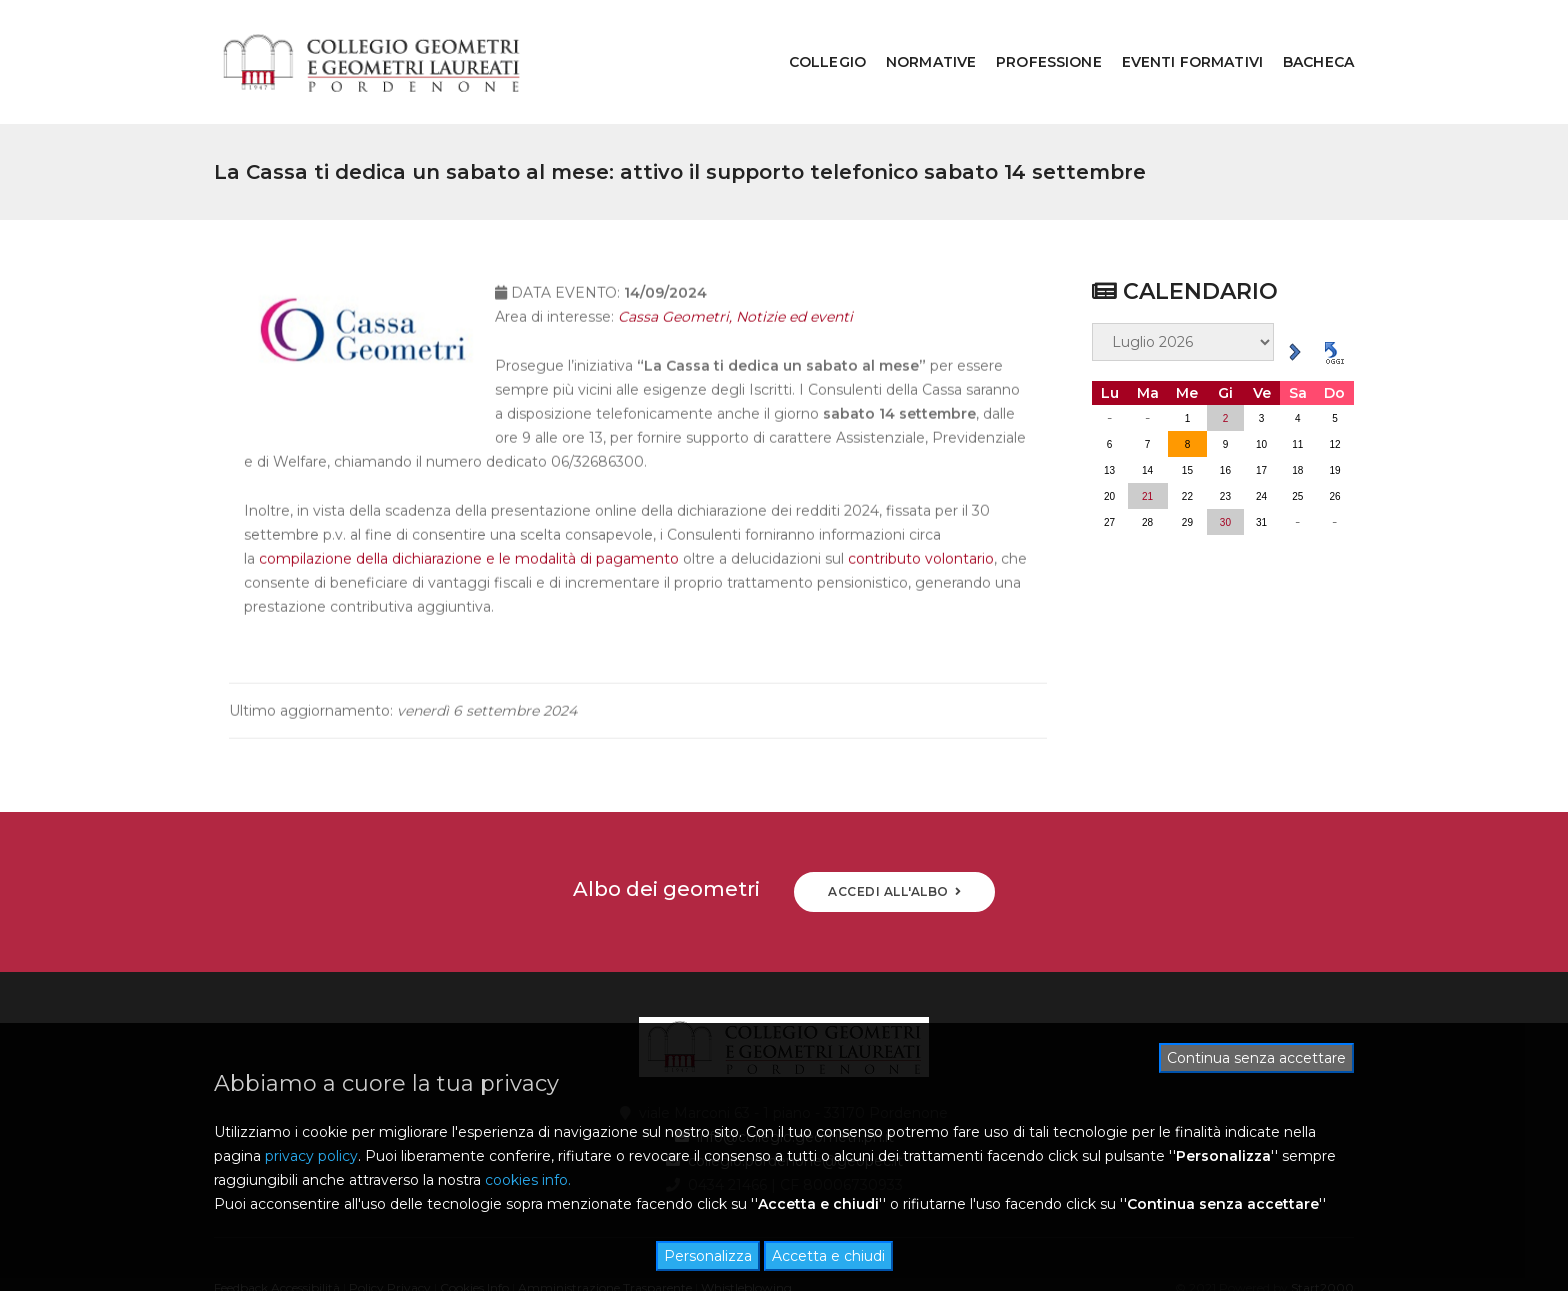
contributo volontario (921, 528)
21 (1147, 444)
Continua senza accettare (1256, 1058)
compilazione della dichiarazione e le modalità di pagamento (469, 528)
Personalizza (708, 1256)
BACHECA (1303, 36)
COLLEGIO (812, 36)
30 (1225, 470)
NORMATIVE (916, 36)
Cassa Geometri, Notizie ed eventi (735, 286)
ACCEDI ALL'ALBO (894, 839)
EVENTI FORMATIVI (1177, 36)
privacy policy (311, 1156)
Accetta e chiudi (828, 1256)
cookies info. (528, 1180)
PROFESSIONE (1034, 36)
